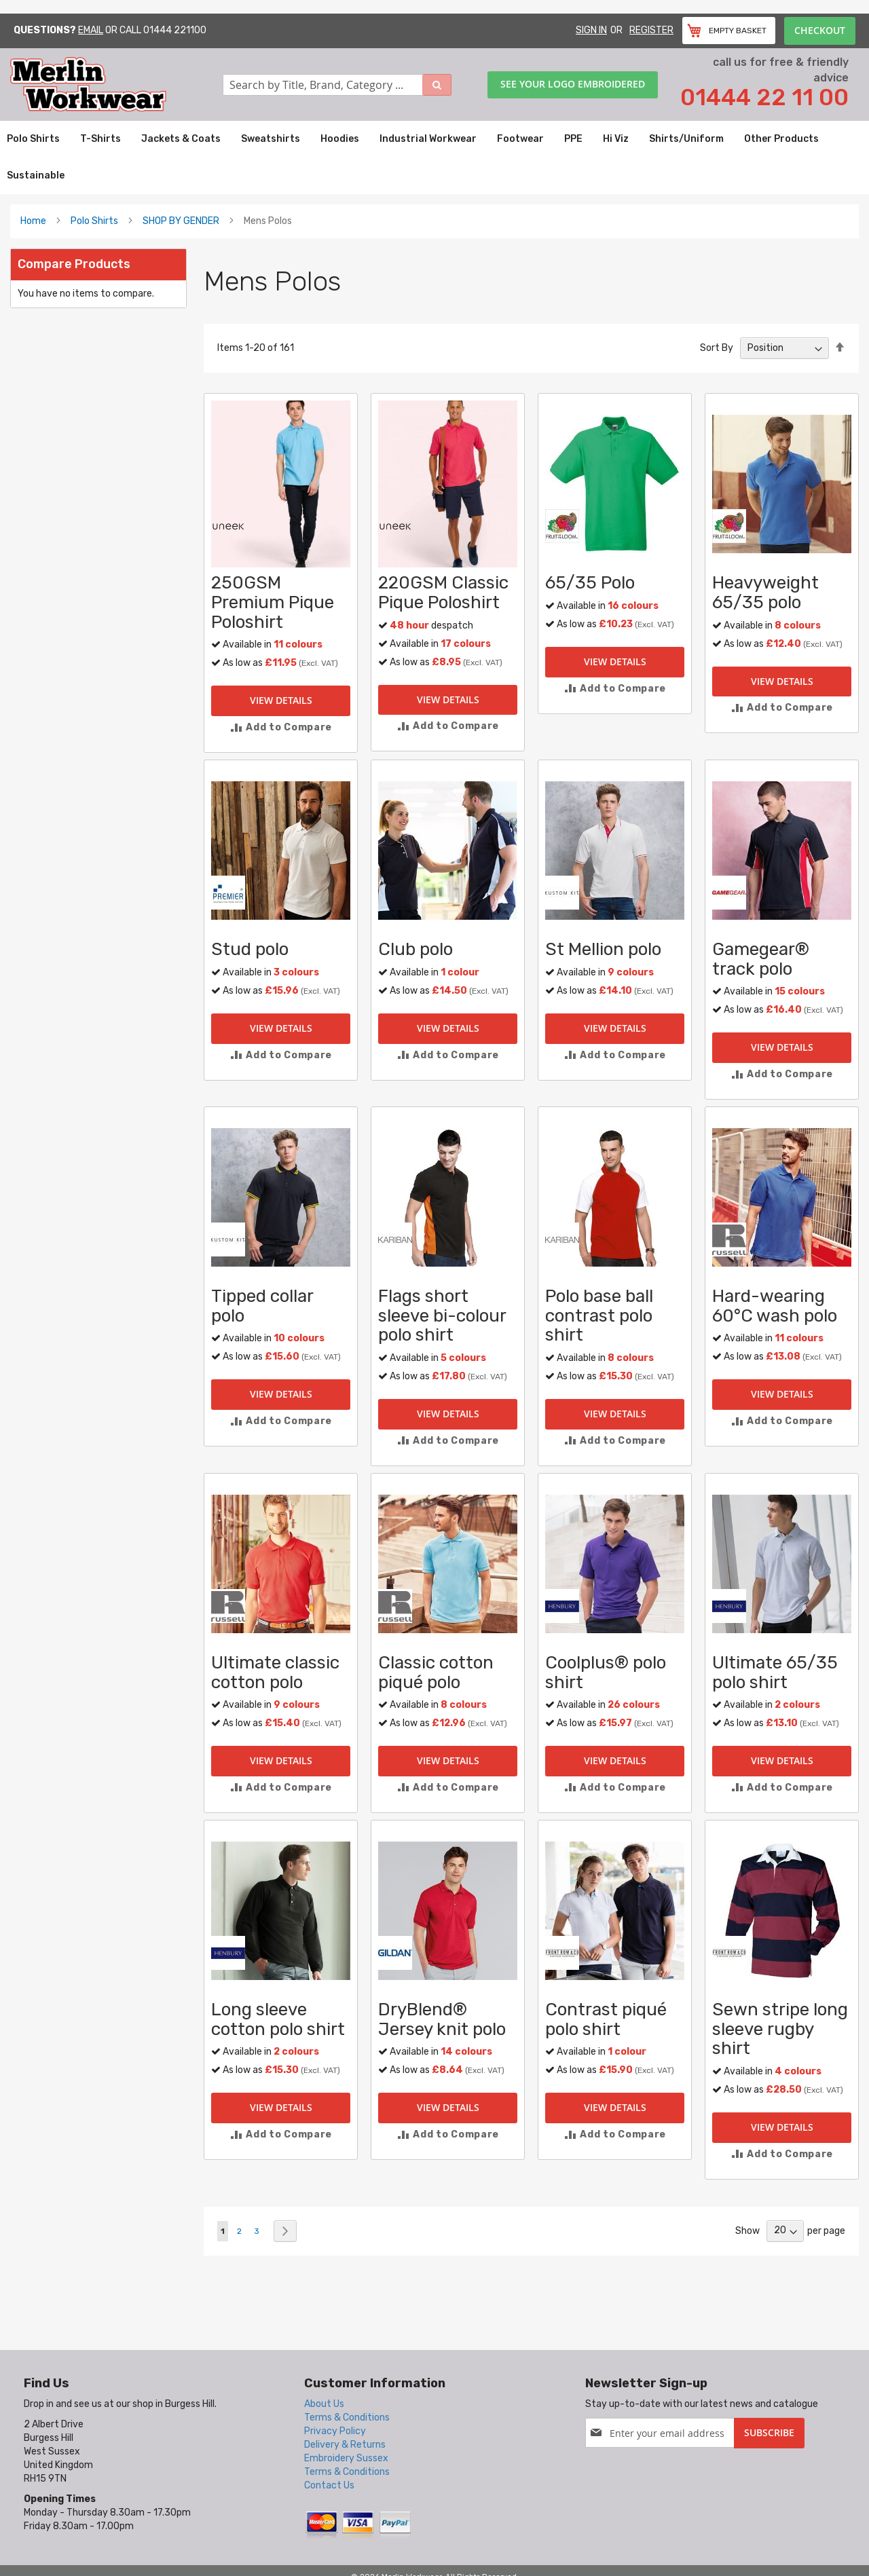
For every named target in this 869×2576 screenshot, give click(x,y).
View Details (281, 700)
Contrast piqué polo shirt (606, 2019)
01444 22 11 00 (764, 97)
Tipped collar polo (262, 1306)
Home (33, 221)
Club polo (415, 949)
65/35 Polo (590, 582)
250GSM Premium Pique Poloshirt (272, 602)
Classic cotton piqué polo (436, 1672)
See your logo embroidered (572, 83)
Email (90, 30)
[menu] (434, 157)
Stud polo (250, 949)
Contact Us (329, 2485)
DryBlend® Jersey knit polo (442, 2019)
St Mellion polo (603, 949)
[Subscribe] (769, 2433)
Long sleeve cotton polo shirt (278, 2019)
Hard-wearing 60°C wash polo (774, 1306)
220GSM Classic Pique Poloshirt (443, 592)
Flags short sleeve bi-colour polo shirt (442, 1315)
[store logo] (116, 84)
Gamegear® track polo (760, 959)
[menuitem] (33, 139)
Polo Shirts (94, 221)
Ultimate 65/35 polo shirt (775, 1672)
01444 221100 (174, 30)
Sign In (591, 30)
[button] (280, 727)
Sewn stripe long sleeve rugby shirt (780, 2029)
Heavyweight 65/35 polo (765, 592)
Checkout (819, 30)
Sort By (716, 348)
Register (651, 30)
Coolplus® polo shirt (605, 1672)
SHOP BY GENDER (181, 221)
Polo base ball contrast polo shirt (599, 1315)
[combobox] (337, 85)
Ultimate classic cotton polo (275, 1672)
